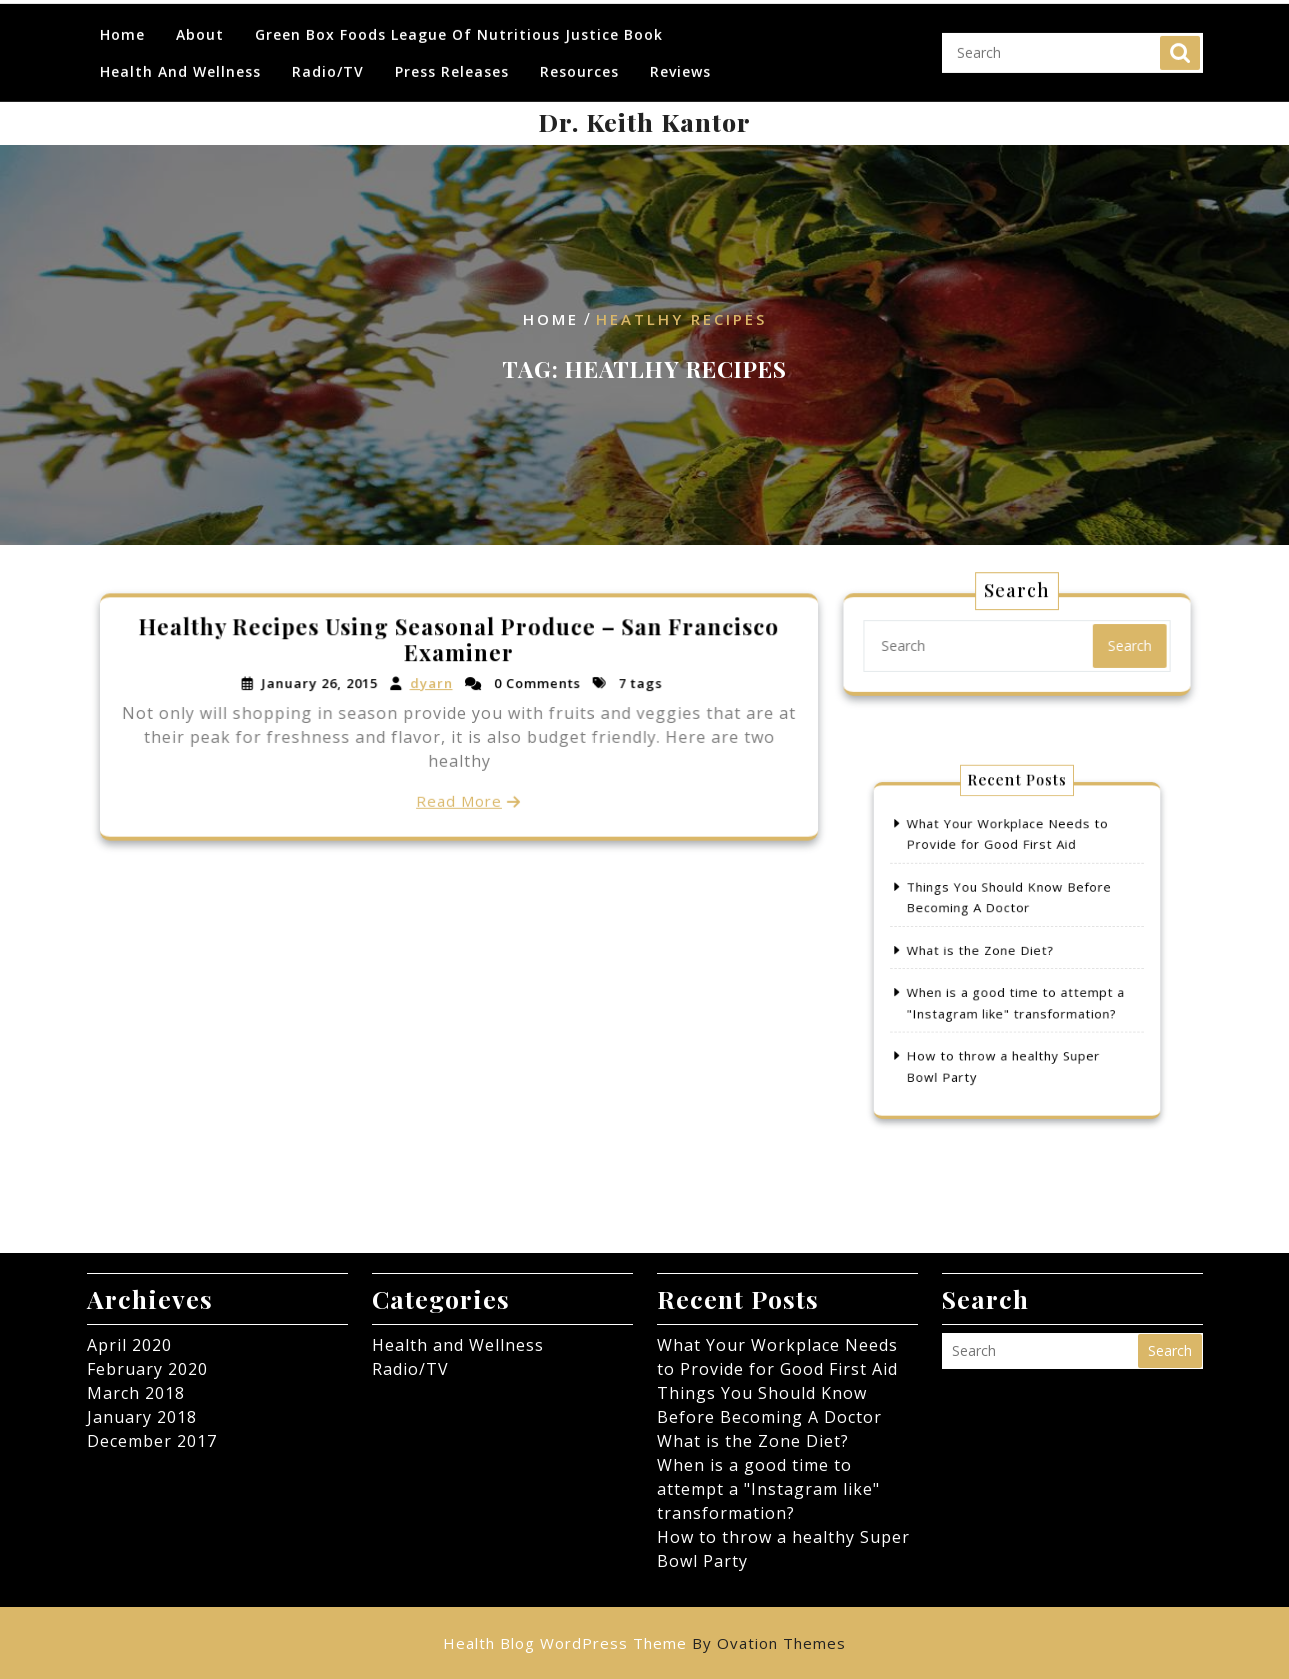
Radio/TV (328, 57)
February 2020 (147, 1369)
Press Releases (452, 57)
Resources (579, 57)
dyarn (431, 684)
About (200, 20)
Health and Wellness (180, 57)
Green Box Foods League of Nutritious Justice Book (459, 20)
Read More (459, 798)
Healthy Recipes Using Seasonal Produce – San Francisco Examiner (458, 641)
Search (1180, 39)
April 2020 (129, 1345)
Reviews (680, 57)
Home (122, 20)
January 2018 (142, 1417)
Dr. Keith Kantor (644, 121)
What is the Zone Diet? (988, 950)
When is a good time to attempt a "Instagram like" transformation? (768, 1489)
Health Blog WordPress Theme (644, 1643)
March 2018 (136, 1393)
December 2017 (152, 1441)
